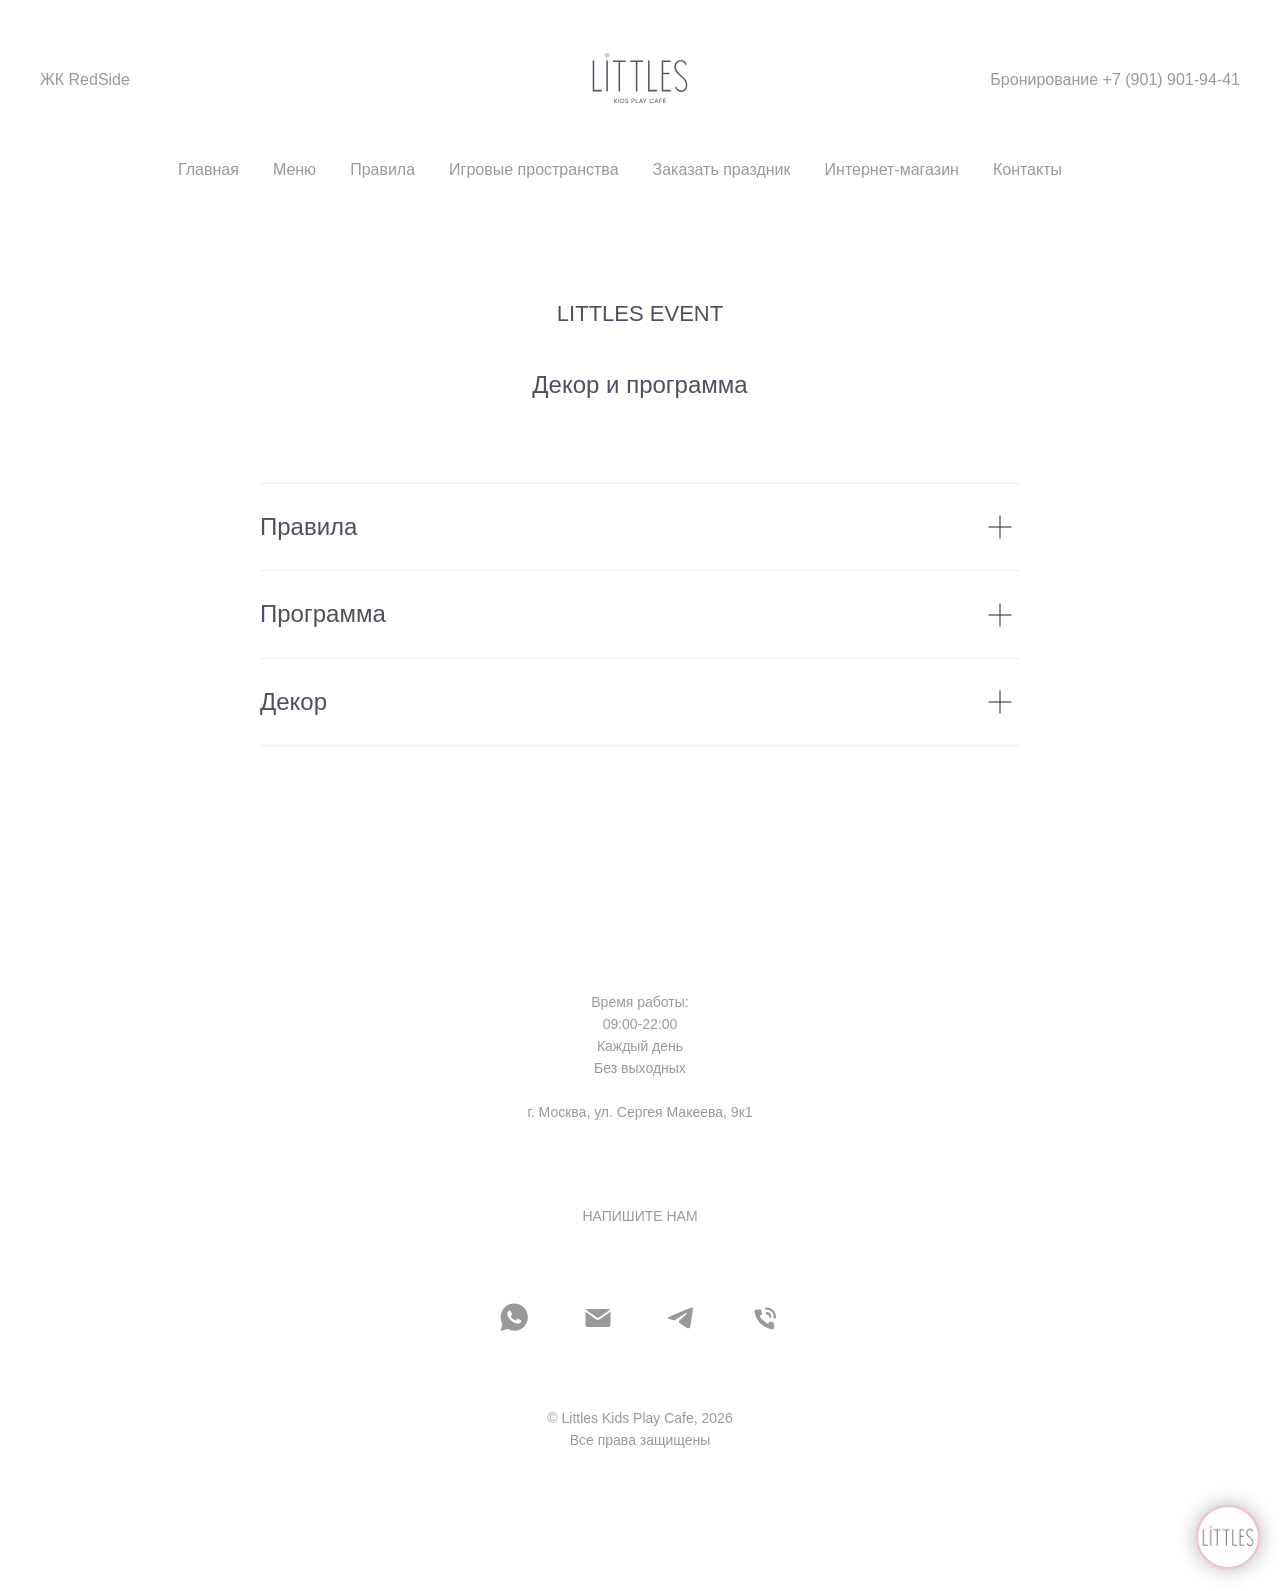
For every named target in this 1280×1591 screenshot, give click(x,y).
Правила (382, 169)
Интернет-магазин (892, 169)
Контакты (1027, 169)
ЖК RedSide (85, 79)
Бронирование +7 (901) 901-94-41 (1115, 79)
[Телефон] (766, 1318)
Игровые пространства (533, 169)
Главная (208, 169)
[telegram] (682, 1318)
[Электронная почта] (598, 1318)
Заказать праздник (722, 169)
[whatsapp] (514, 1318)
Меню (294, 169)
